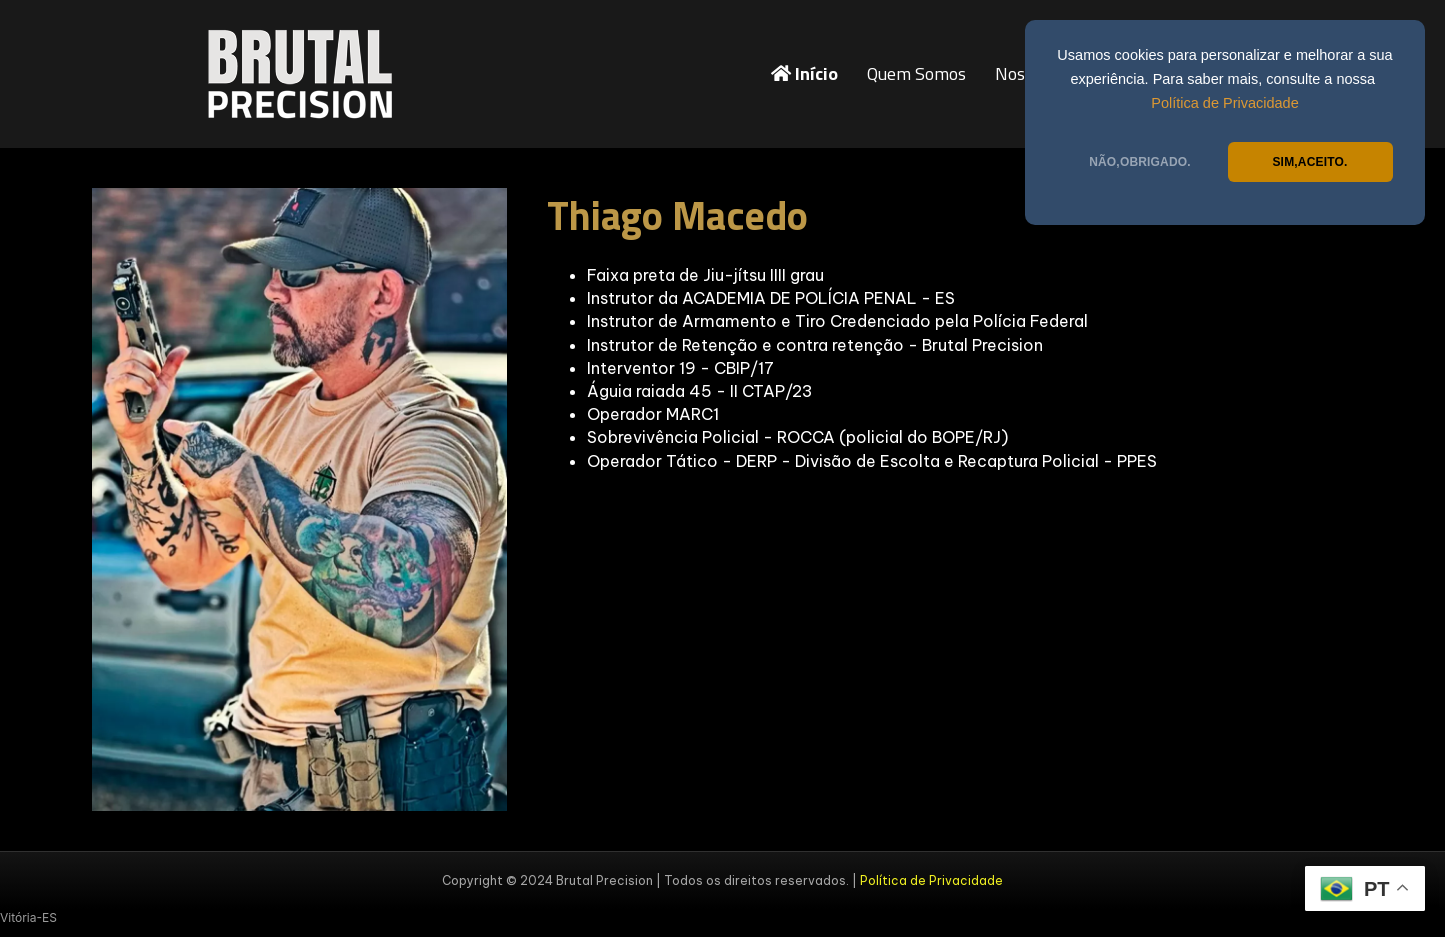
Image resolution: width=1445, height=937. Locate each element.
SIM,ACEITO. (1309, 162)
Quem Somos (916, 73)
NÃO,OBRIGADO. (1140, 162)
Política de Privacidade (1225, 103)
